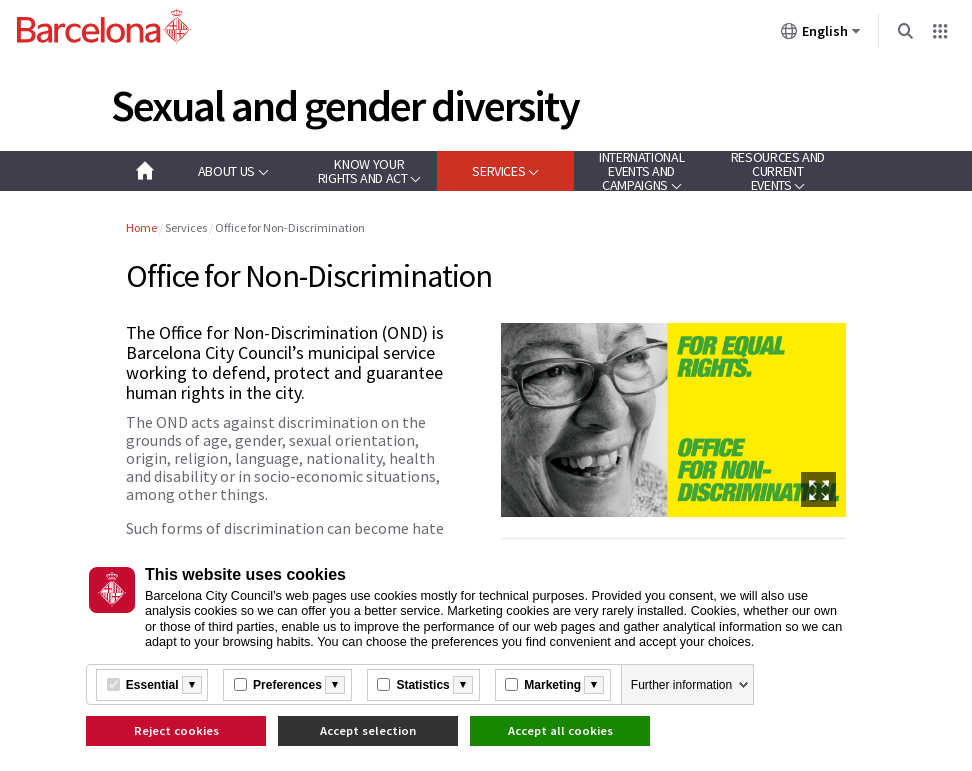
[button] (233, 171)
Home (141, 227)
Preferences (287, 685)
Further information (681, 685)
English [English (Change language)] (821, 35)
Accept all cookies (560, 730)
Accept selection (368, 730)
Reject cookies (176, 730)
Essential (152, 685)
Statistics (422, 685)
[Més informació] (192, 685)
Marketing (552, 685)
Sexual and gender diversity (345, 105)
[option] (673, 420)
